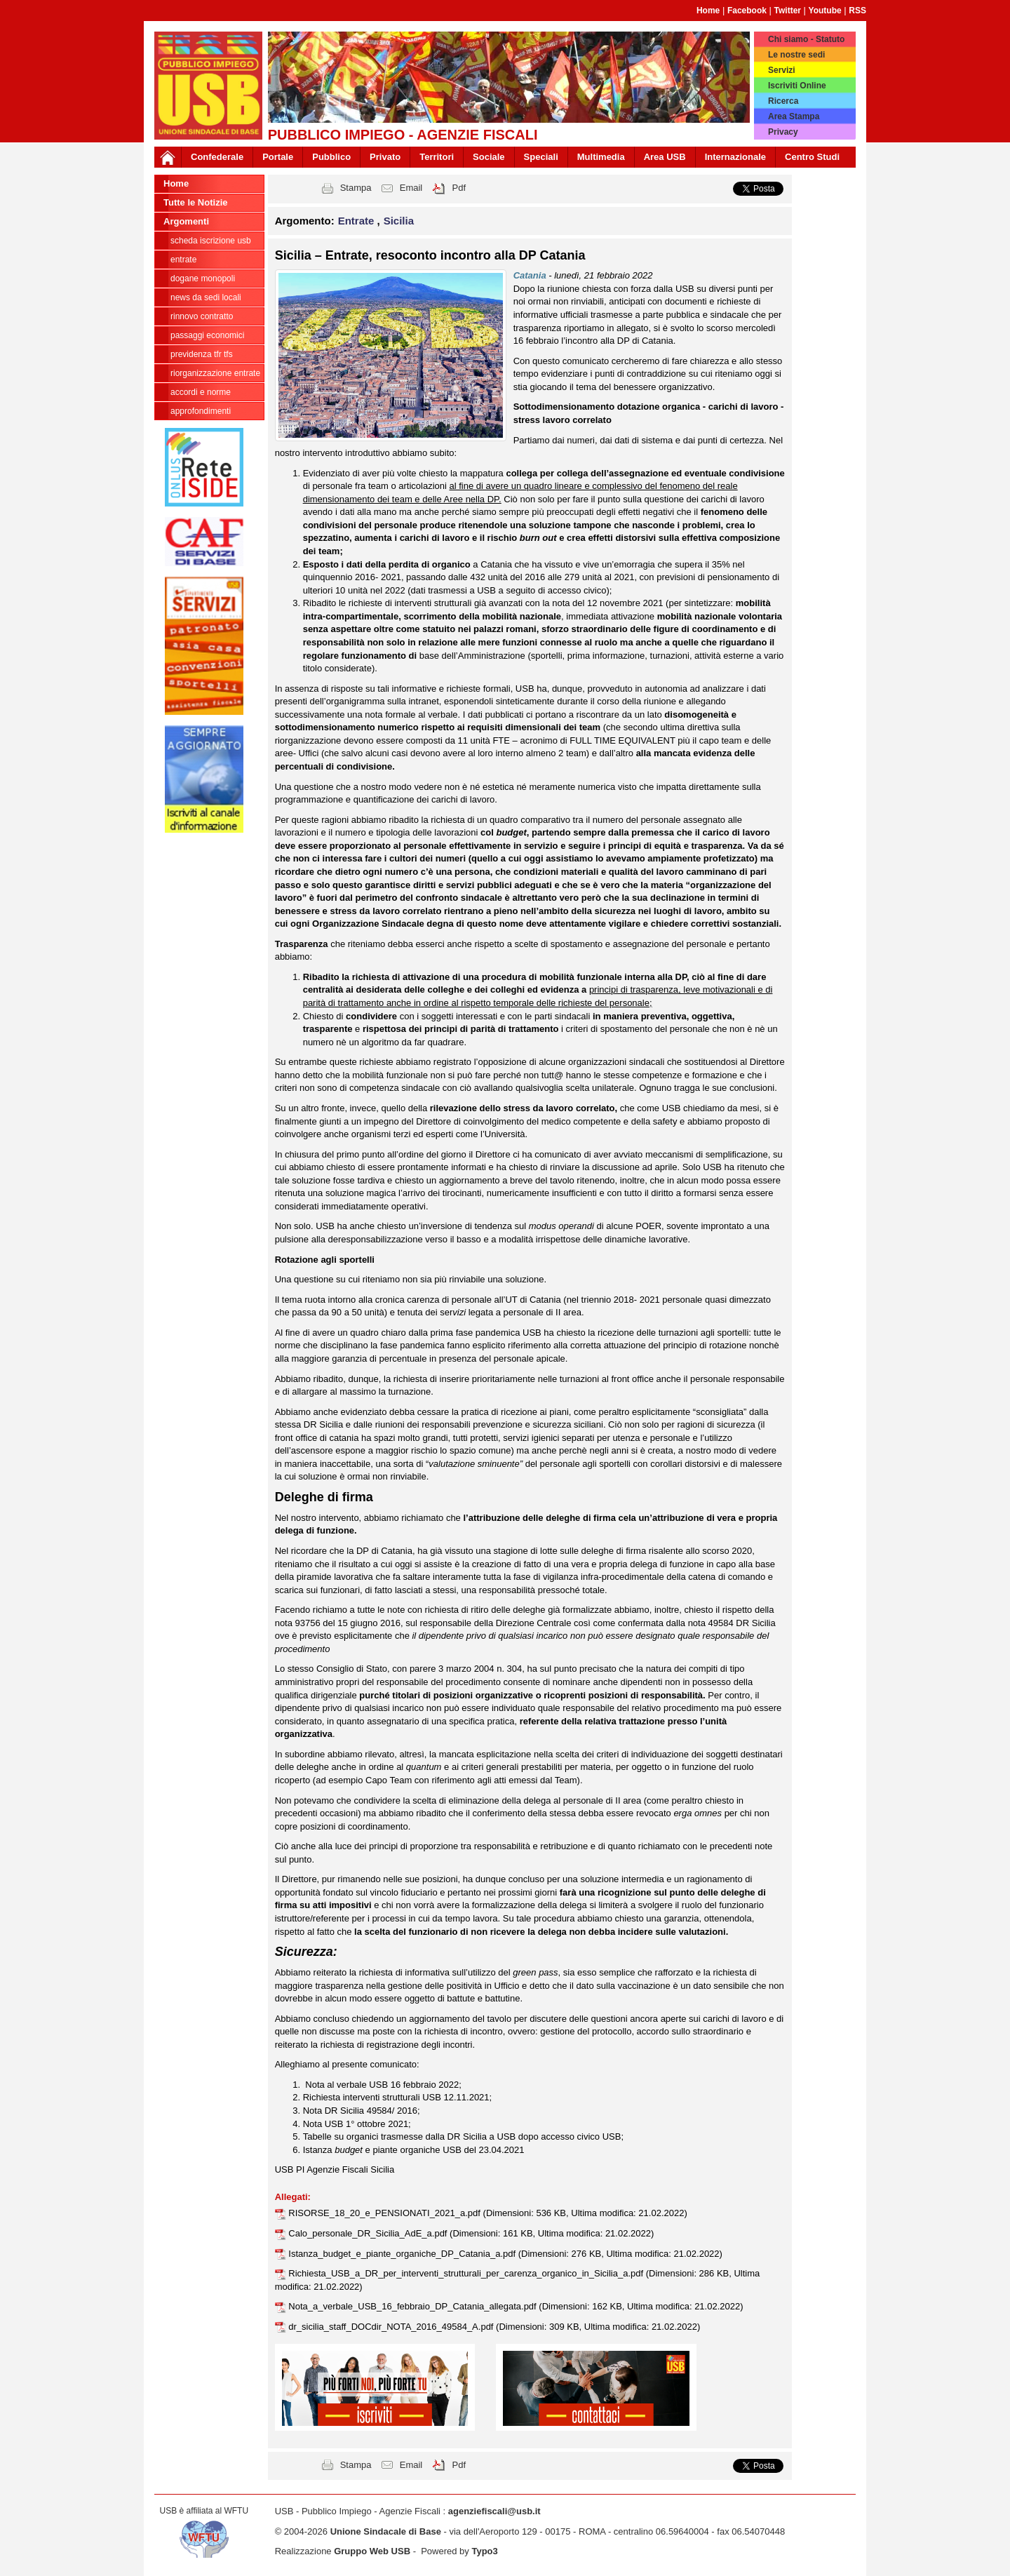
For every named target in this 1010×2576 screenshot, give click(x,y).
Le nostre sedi (796, 55)
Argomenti (186, 221)
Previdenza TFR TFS (201, 354)
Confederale (217, 157)
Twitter (787, 10)
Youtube (825, 10)
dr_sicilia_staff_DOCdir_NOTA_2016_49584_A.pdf (392, 2326)
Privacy (783, 132)
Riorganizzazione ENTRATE (215, 373)
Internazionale (735, 157)
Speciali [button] (541, 157)
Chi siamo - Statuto (806, 39)
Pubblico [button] (331, 157)
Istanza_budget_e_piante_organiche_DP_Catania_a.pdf (403, 2253)
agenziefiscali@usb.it (494, 2511)
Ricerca (783, 101)
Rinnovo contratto (201, 316)
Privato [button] (385, 157)
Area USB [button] (665, 157)
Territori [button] (436, 157)
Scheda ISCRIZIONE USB (210, 241)
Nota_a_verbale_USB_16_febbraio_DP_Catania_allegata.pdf (413, 2306)
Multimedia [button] (601, 157)
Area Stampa (793, 116)
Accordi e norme (200, 392)
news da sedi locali (205, 297)
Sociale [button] (489, 157)
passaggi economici (207, 335)
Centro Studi (812, 157)
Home (708, 10)
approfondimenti (200, 411)
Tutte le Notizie (195, 202)
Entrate (183, 259)
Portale (277, 157)
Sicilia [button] (399, 221)
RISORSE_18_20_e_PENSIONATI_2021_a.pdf (385, 2213)
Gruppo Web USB (372, 2551)
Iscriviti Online (797, 85)
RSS (857, 10)
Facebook (747, 10)
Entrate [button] (357, 221)
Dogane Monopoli (202, 278)
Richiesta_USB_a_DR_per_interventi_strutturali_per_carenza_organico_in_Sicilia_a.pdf (466, 2273)
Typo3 (484, 2551)
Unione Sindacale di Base (385, 2531)
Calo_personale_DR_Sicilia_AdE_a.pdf (369, 2233)
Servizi (781, 70)
